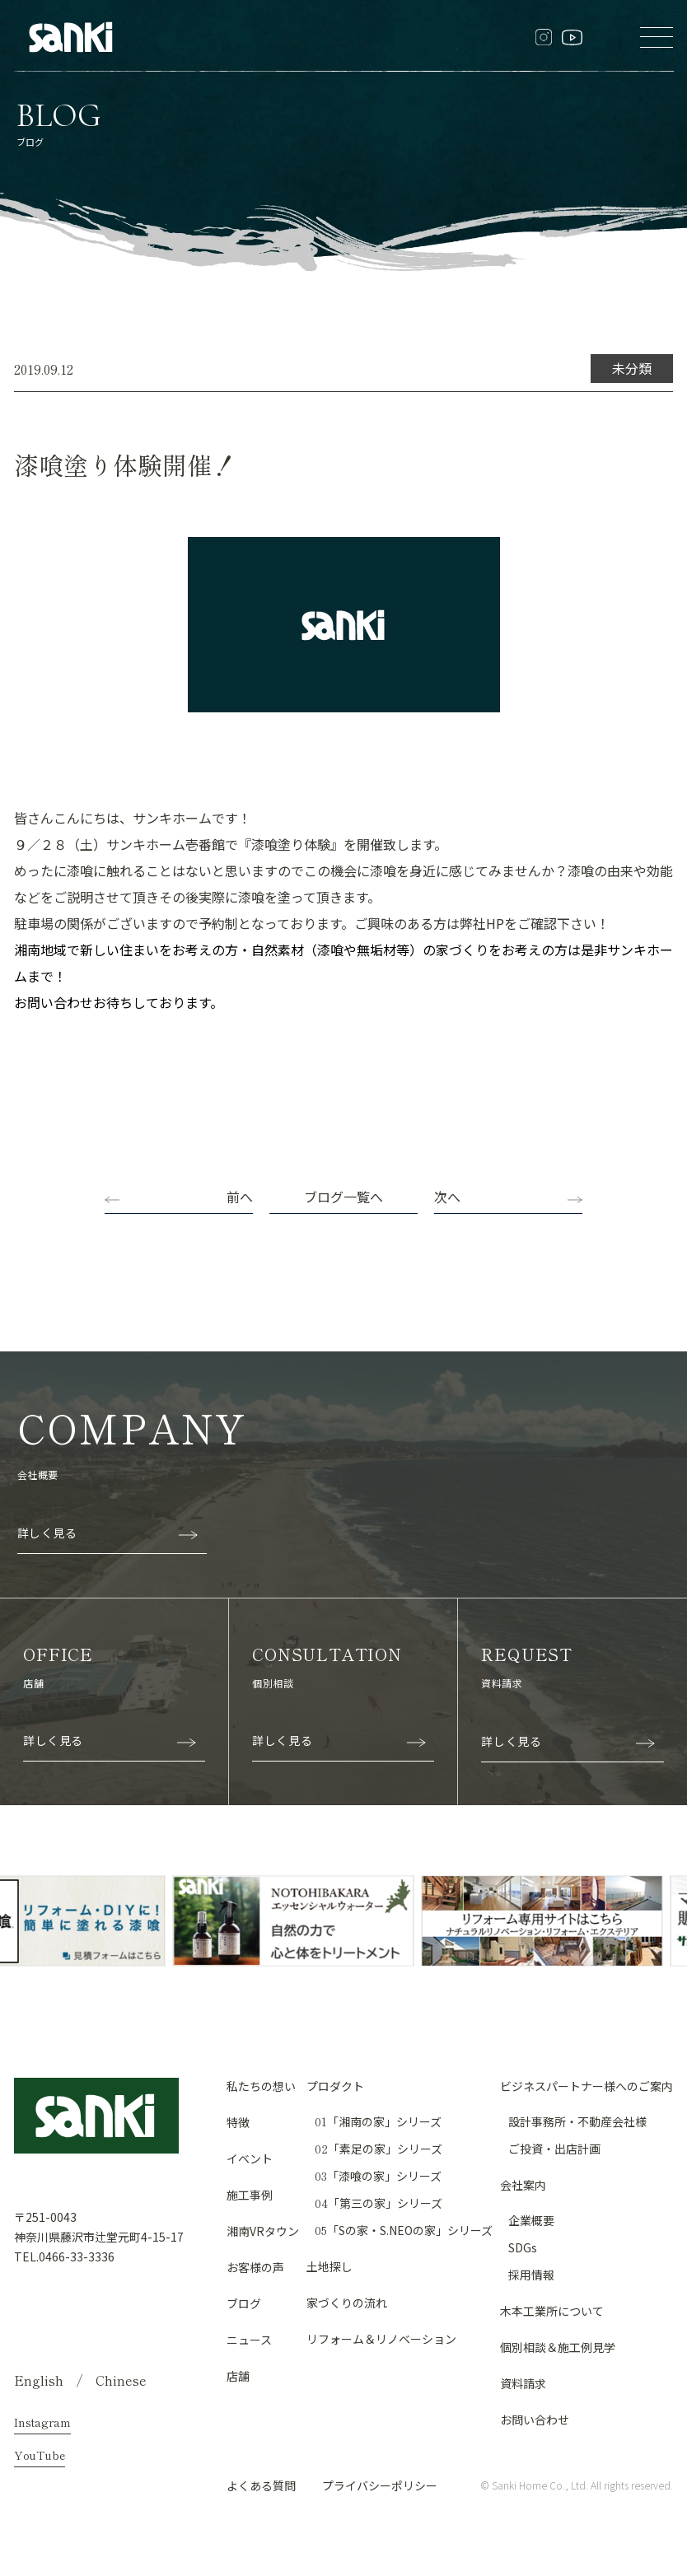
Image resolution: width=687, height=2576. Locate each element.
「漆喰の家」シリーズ (378, 2176)
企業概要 (531, 2220)
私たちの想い (261, 2086)
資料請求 (523, 2383)
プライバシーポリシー (379, 2485)
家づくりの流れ (346, 2302)
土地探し (329, 2266)
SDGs (522, 2247)
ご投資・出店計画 (554, 2148)
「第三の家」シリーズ (378, 2203)
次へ (447, 1196)
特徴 (238, 2122)
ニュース (249, 2339)
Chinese (121, 2380)
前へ (240, 1196)
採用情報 (531, 2274)
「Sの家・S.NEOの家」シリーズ (404, 2230)
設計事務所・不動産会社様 (577, 2121)
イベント (250, 2158)
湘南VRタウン (263, 2231)
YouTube (39, 2455)
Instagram (42, 2422)
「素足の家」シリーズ (378, 2148)
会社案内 (523, 2185)
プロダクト (335, 2086)
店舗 (238, 2376)
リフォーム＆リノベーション (381, 2339)
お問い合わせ (534, 2419)
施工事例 (250, 2194)
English (38, 2380)
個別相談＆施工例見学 (557, 2347)
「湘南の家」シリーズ (378, 2121)
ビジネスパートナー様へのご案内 (586, 2086)
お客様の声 (255, 2267)
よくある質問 (261, 2485)
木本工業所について (552, 2311)
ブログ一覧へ (343, 1196)
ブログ (244, 2303)
